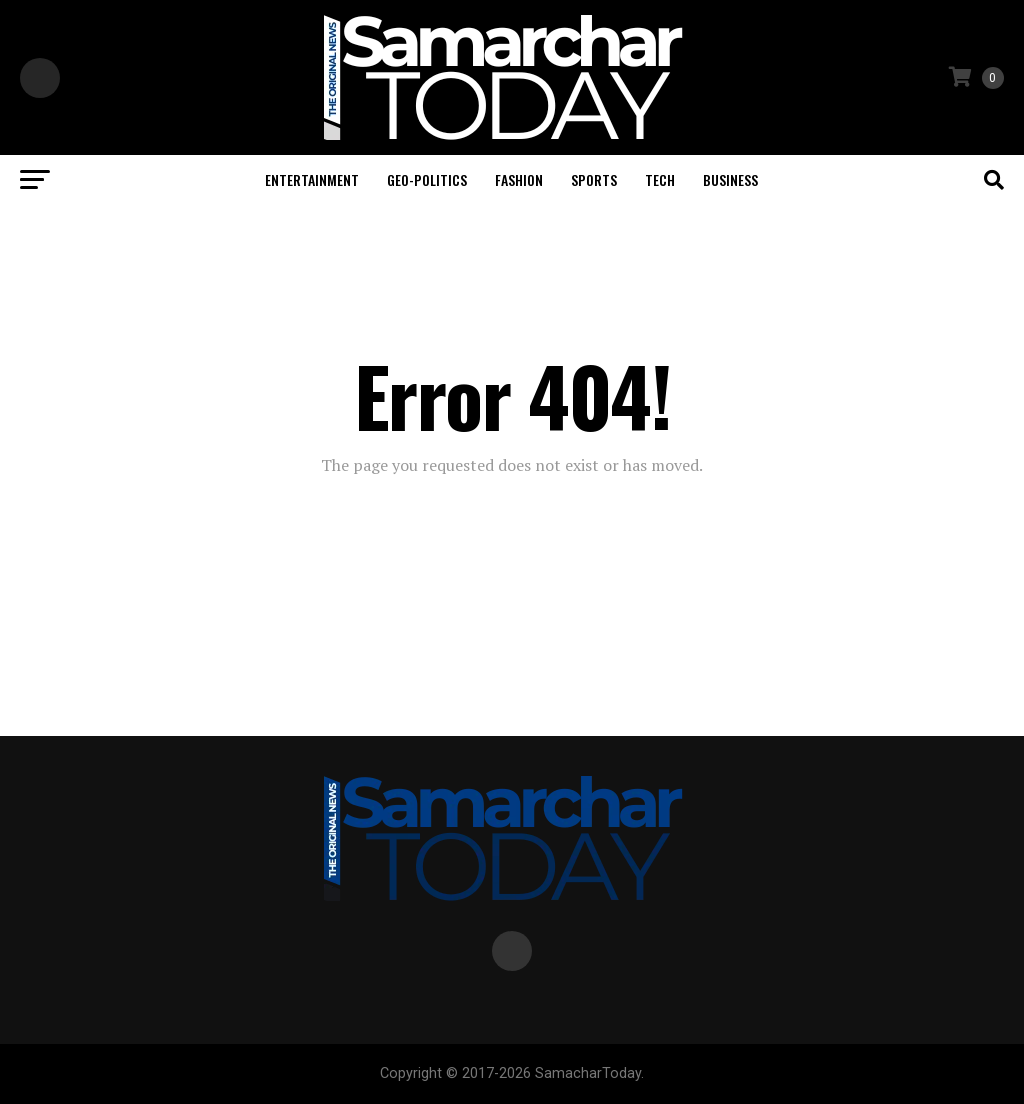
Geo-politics (427, 179)
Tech (660, 179)
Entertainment (312, 179)
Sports (594, 179)
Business (730, 179)
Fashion (519, 179)
